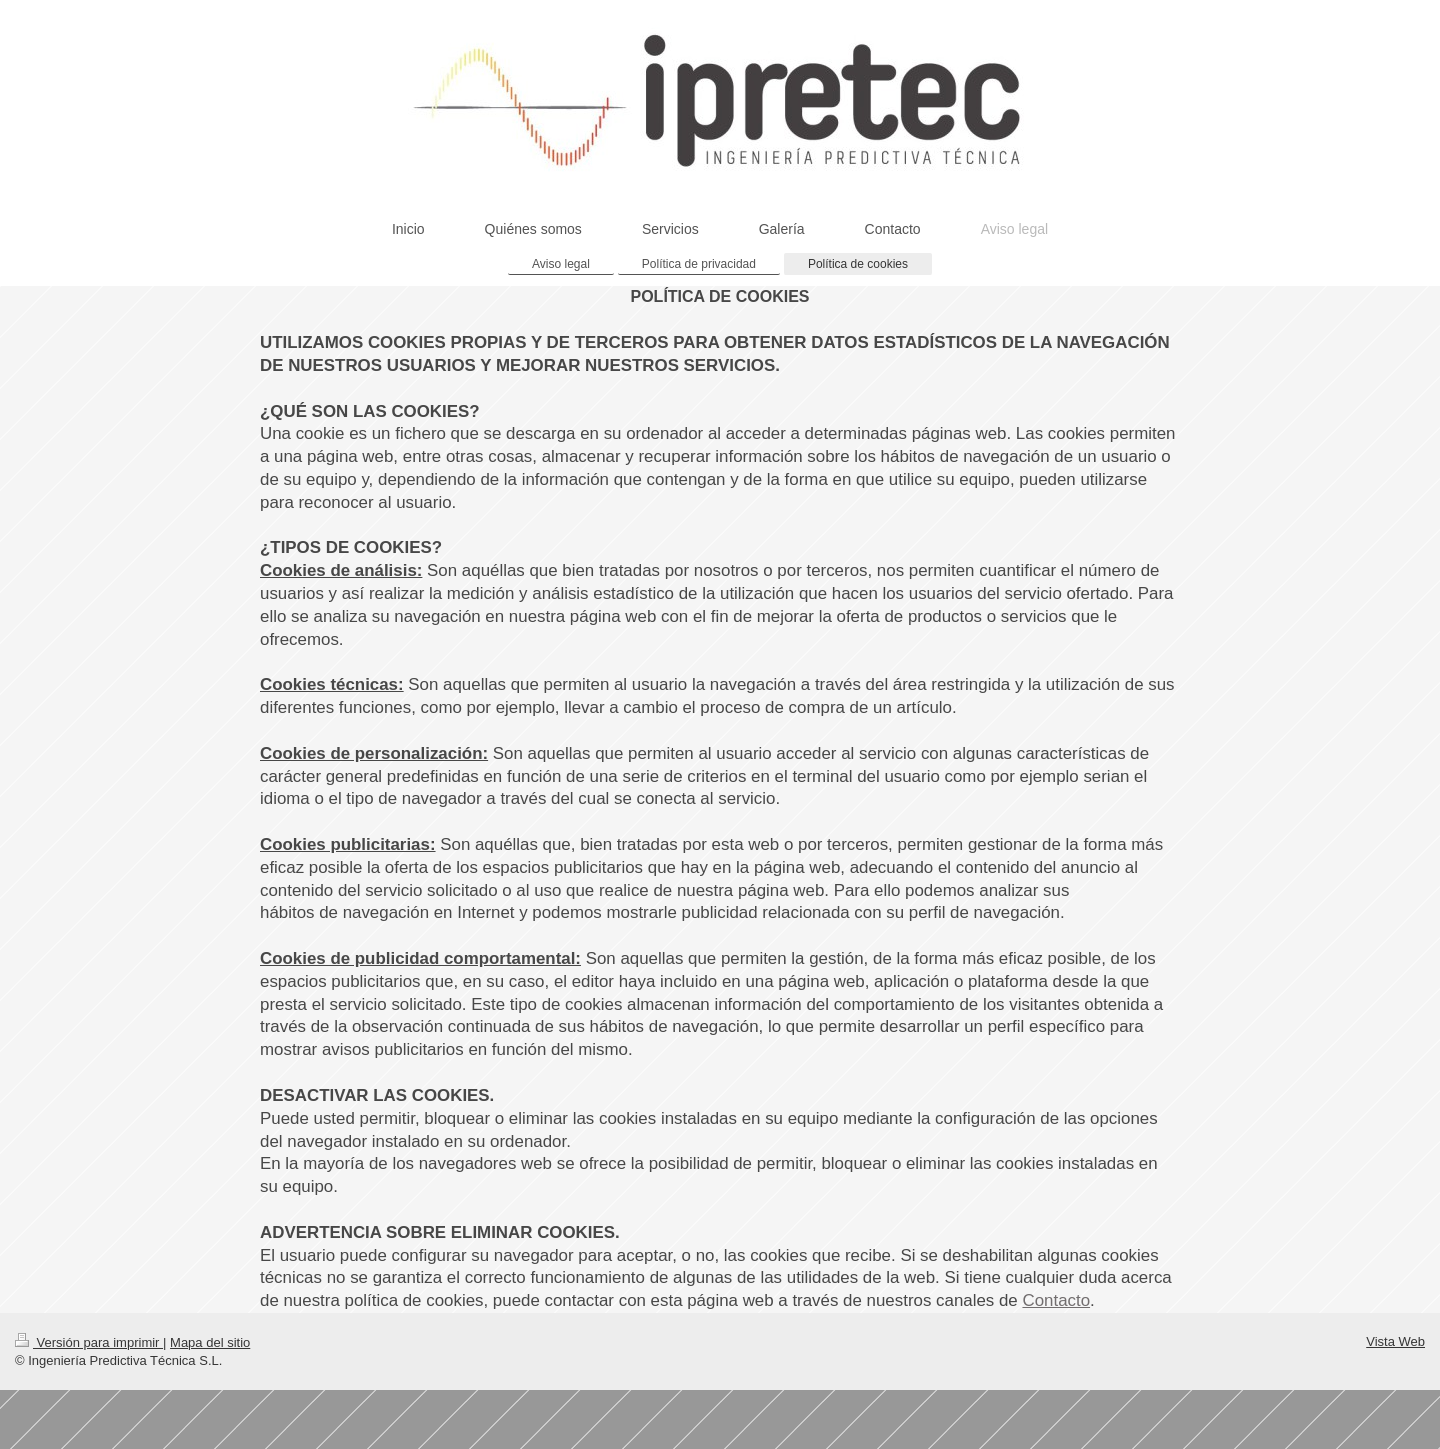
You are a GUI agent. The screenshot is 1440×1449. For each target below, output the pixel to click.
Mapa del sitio (210, 1342)
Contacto (1056, 1300)
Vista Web (1395, 1341)
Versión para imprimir (89, 1342)
